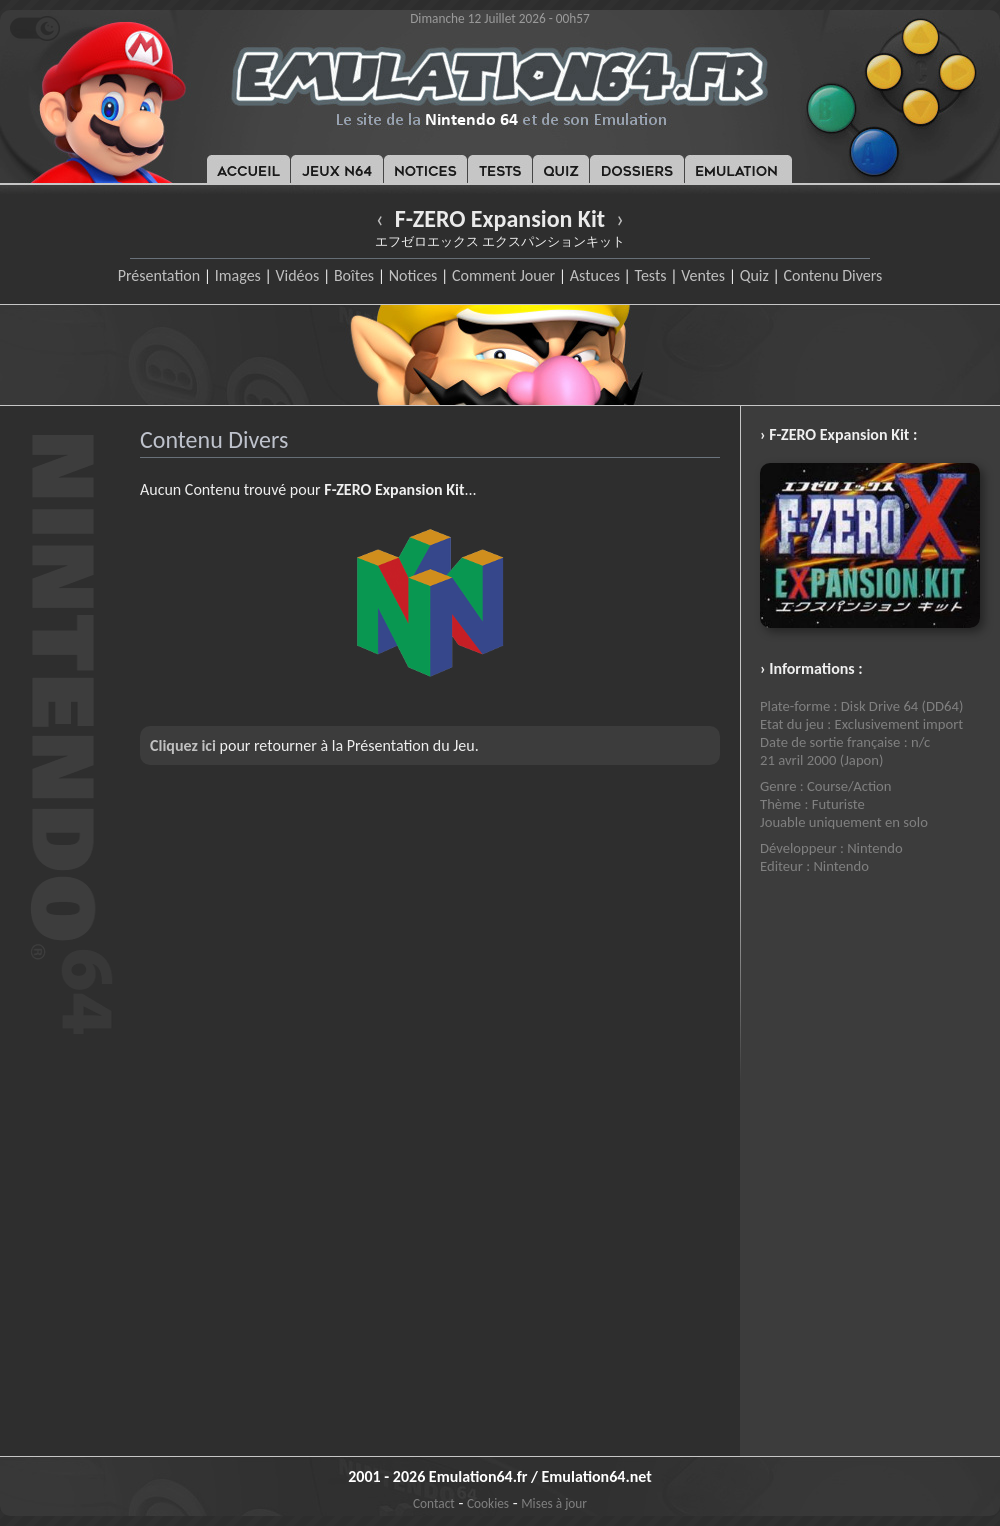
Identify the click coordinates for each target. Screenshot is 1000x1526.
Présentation (159, 275)
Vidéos (297, 275)
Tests (651, 275)
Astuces (595, 275)
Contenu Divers (832, 275)
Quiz (754, 275)
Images (238, 275)
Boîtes (354, 275)
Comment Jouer (503, 275)
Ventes (703, 275)
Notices (413, 275)
